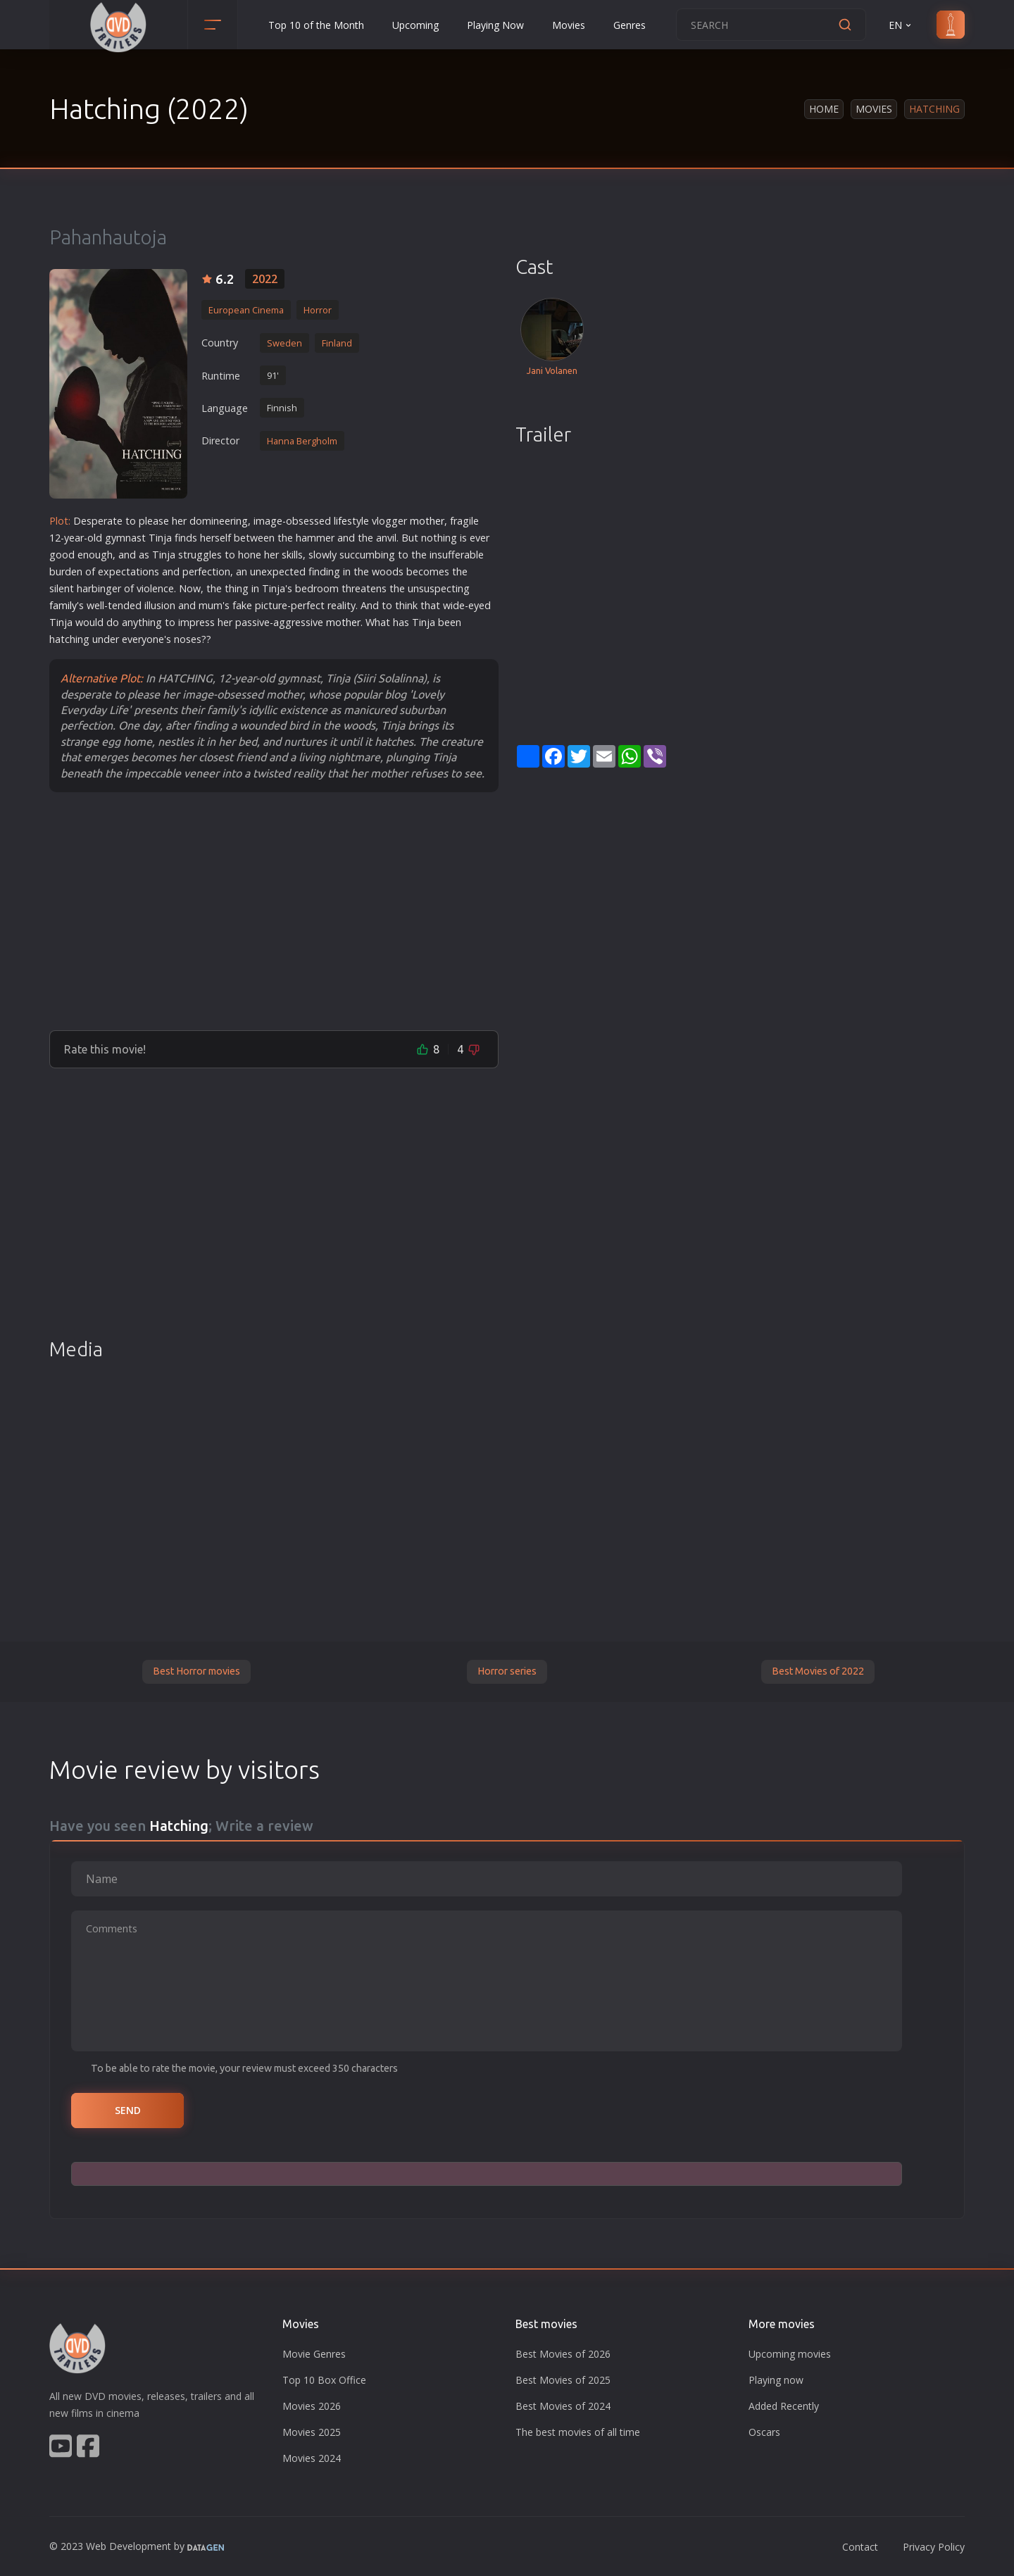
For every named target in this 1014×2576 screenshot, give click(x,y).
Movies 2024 (311, 2458)
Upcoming (415, 25)
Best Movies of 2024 (563, 2406)
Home (824, 108)
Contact (860, 2546)
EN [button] (901, 25)
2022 (264, 279)
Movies (568, 25)
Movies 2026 (311, 2406)
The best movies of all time (577, 2432)
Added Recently (784, 2406)
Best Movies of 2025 (563, 2380)
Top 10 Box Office (324, 2380)
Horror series (507, 1671)
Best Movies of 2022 (818, 1671)
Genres (629, 25)
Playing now (776, 2380)
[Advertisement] (274, 910)
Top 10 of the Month (316, 25)
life (340, 520)
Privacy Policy (934, 2546)
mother (427, 520)
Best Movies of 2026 (563, 2354)
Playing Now (495, 25)
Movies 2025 (311, 2432)
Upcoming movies (790, 2354)
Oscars (764, 2432)
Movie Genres (314, 2354)
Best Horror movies (196, 1671)
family (63, 605)
